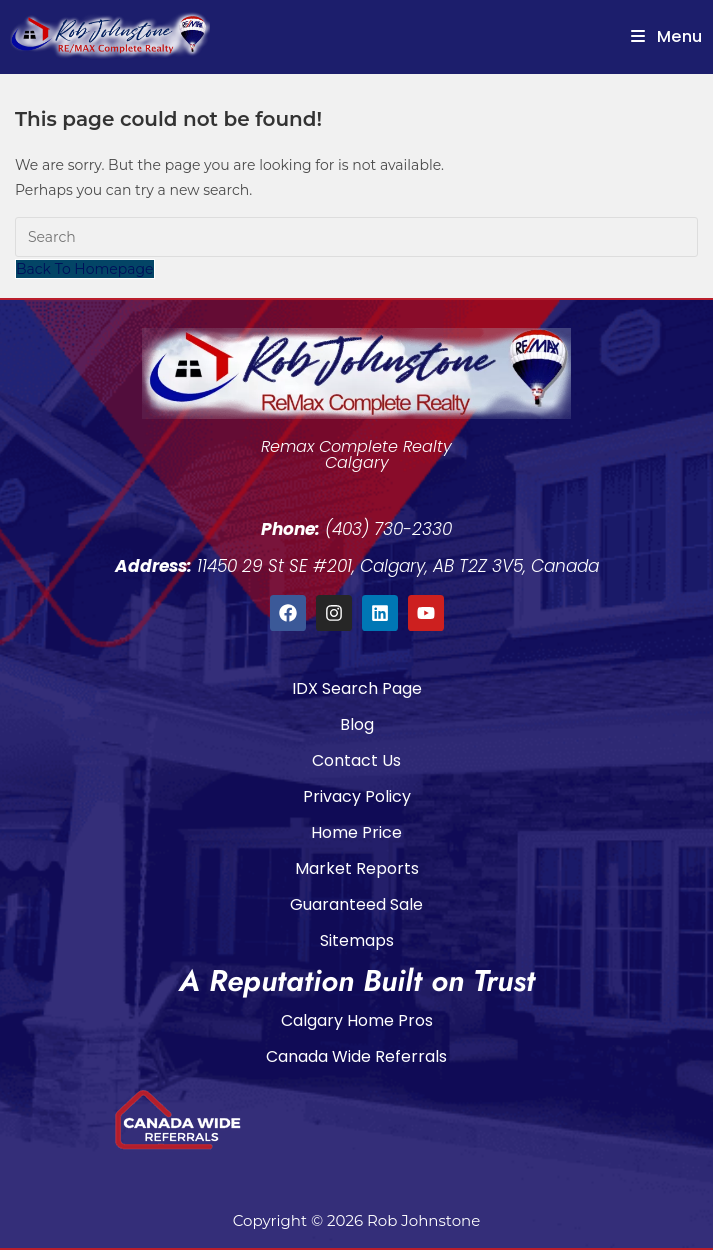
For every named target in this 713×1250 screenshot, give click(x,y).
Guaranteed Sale (356, 904)
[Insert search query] (356, 237)
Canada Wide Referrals (356, 1056)
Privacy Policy (357, 796)
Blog (357, 724)
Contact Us (356, 760)
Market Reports (357, 868)
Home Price (356, 832)
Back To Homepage (85, 269)
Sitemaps (357, 940)
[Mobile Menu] (667, 36)
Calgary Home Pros (357, 1020)
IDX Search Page (357, 688)
